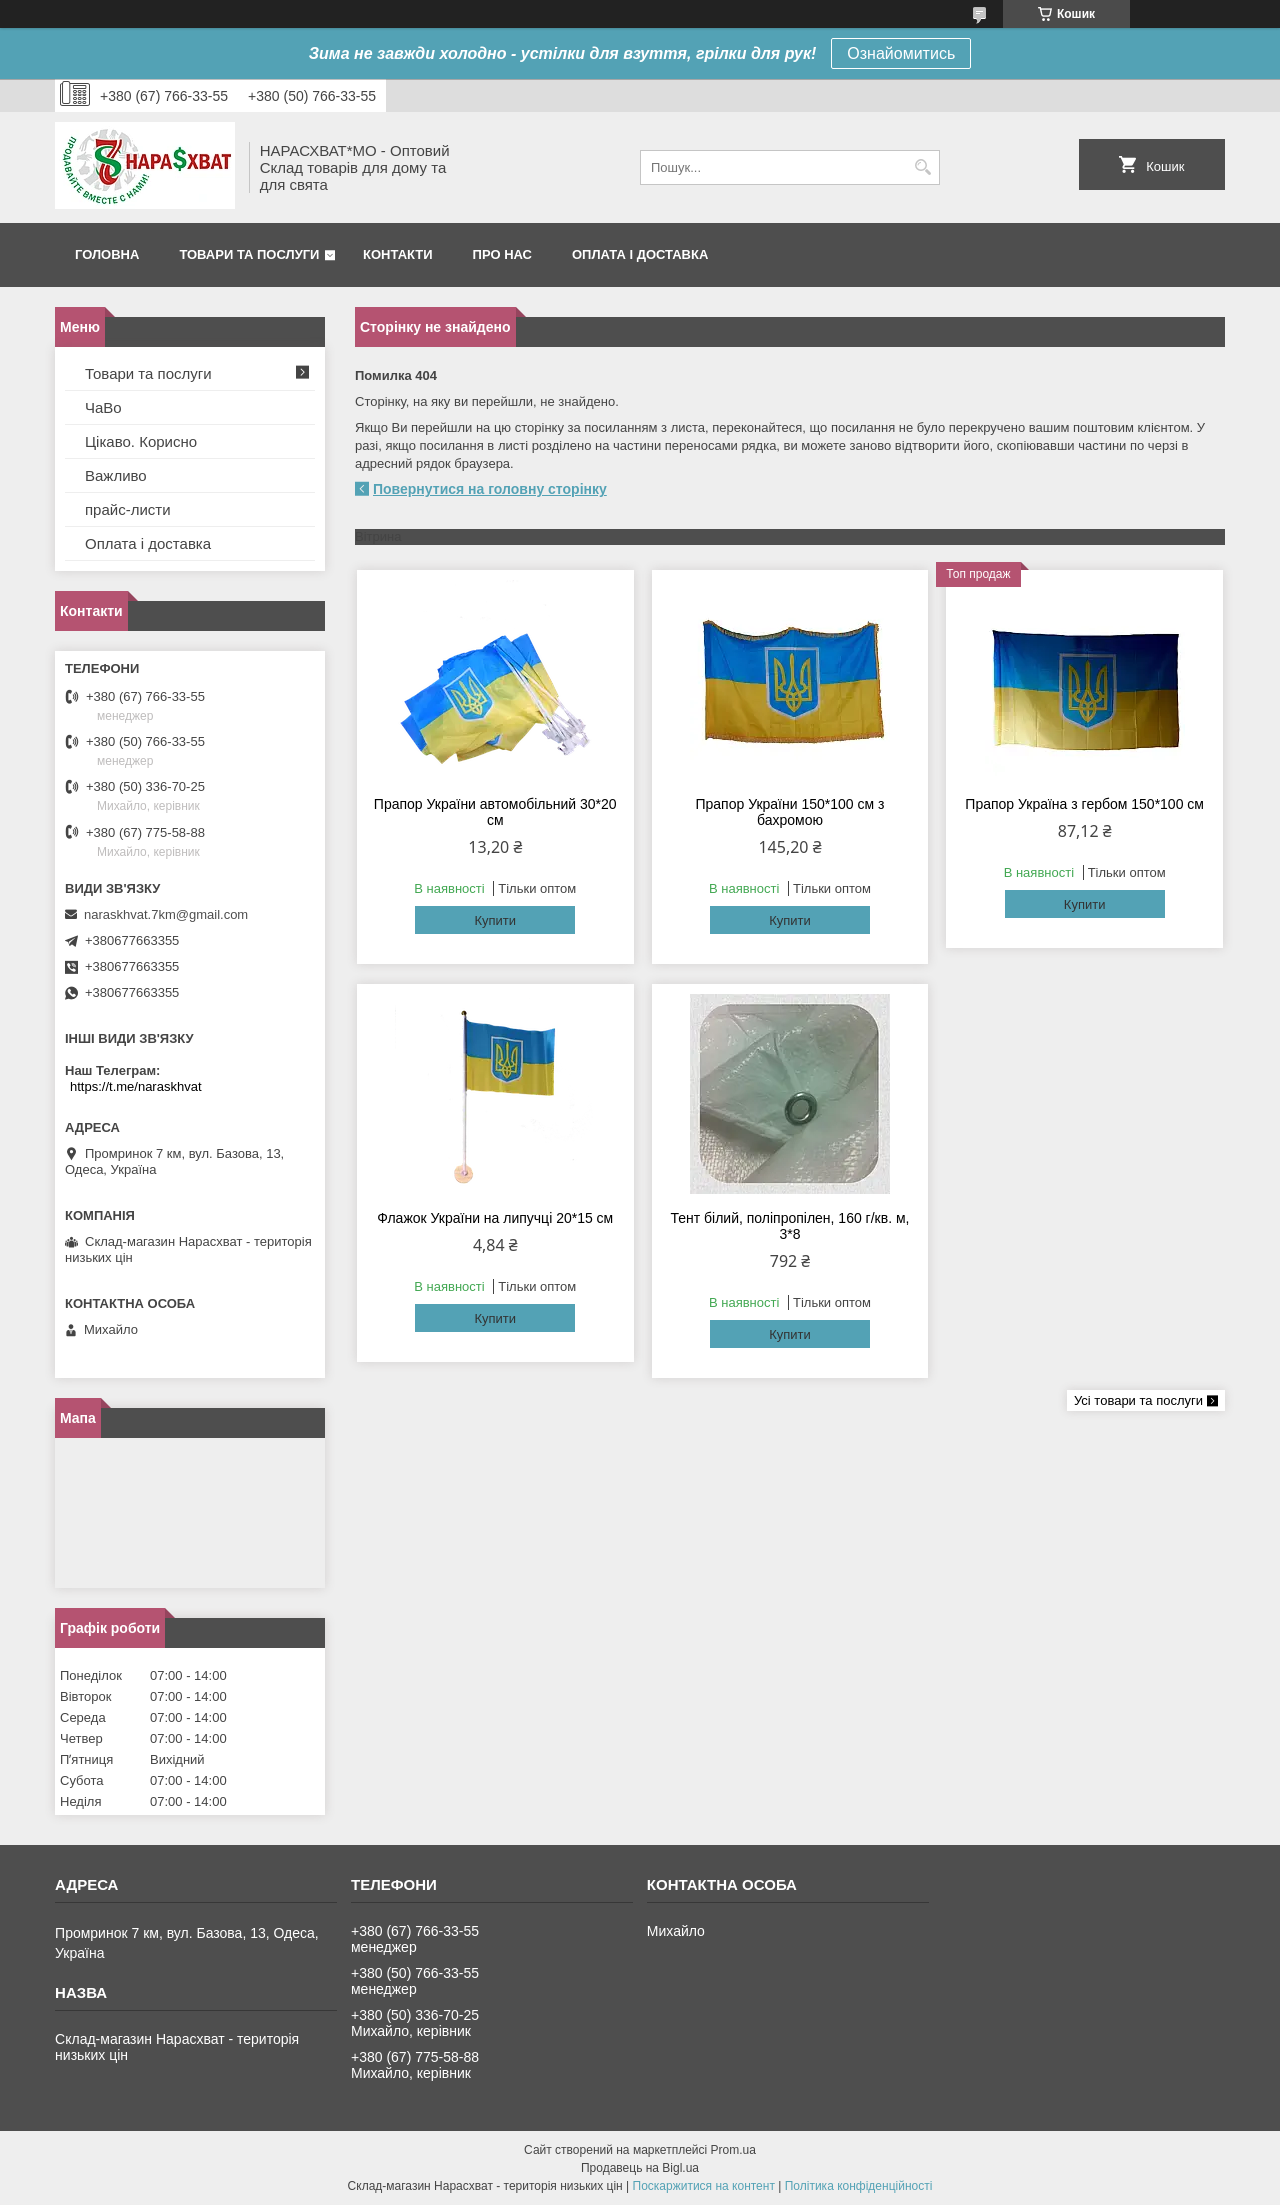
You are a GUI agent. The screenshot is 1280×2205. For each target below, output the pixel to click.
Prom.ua (733, 2150)
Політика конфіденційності (859, 2186)
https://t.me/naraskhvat (136, 1086)
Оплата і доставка (640, 254)
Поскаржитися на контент (704, 2186)
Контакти (398, 254)
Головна (107, 254)
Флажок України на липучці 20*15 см (495, 1218)
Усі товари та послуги (1138, 1400)
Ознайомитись (901, 53)
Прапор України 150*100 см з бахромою (789, 812)
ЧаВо (103, 407)
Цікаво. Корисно (141, 441)
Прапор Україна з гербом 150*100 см (1084, 804)
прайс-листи (128, 509)
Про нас (502, 254)
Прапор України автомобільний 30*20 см (495, 812)
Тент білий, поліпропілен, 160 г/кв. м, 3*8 (789, 1226)
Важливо (116, 475)
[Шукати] (922, 167)
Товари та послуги (249, 254)
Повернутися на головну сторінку (490, 489)
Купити (495, 920)
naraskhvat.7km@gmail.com (166, 914)
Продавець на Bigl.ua (640, 2168)
